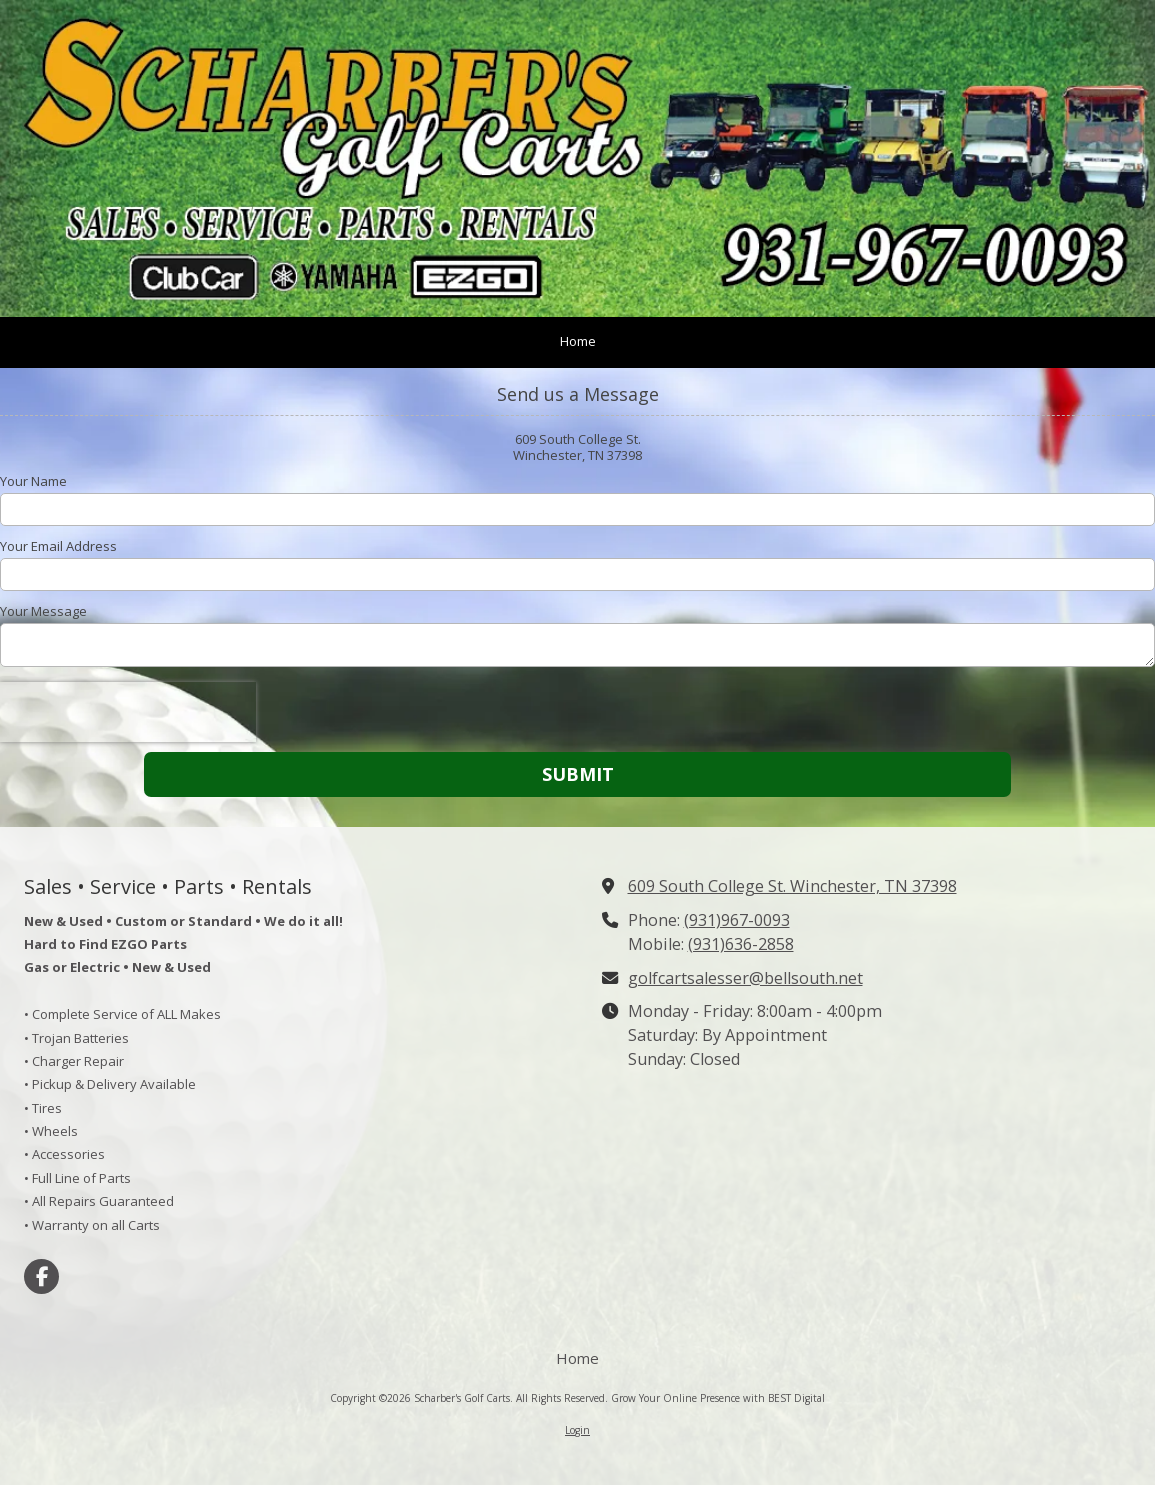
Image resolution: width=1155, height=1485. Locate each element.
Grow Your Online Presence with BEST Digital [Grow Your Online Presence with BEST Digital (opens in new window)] (718, 1398)
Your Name (33, 481)
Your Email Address (58, 546)
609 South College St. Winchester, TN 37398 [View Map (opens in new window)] (792, 886)
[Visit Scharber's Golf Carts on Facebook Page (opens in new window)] (41, 1276)
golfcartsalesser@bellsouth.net (745, 978)
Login (577, 1430)
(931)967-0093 (737, 920)
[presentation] (128, 712)
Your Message (43, 611)
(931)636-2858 (741, 944)
